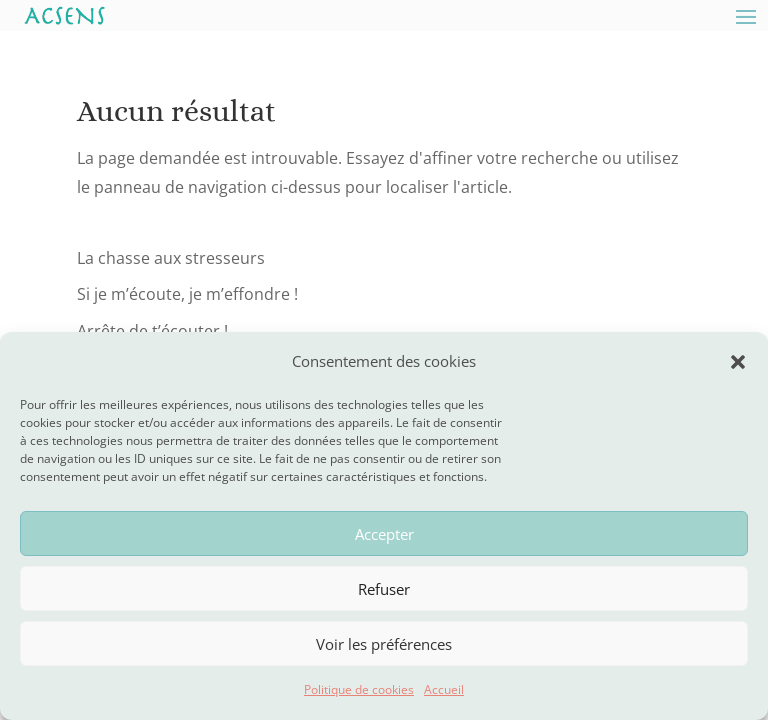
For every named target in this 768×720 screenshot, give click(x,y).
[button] (738, 362)
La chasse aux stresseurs (171, 258)
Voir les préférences (384, 644)
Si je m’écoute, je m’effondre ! (187, 294)
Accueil (444, 689)
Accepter (384, 534)
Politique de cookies (359, 689)
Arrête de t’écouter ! (152, 331)
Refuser (384, 589)
